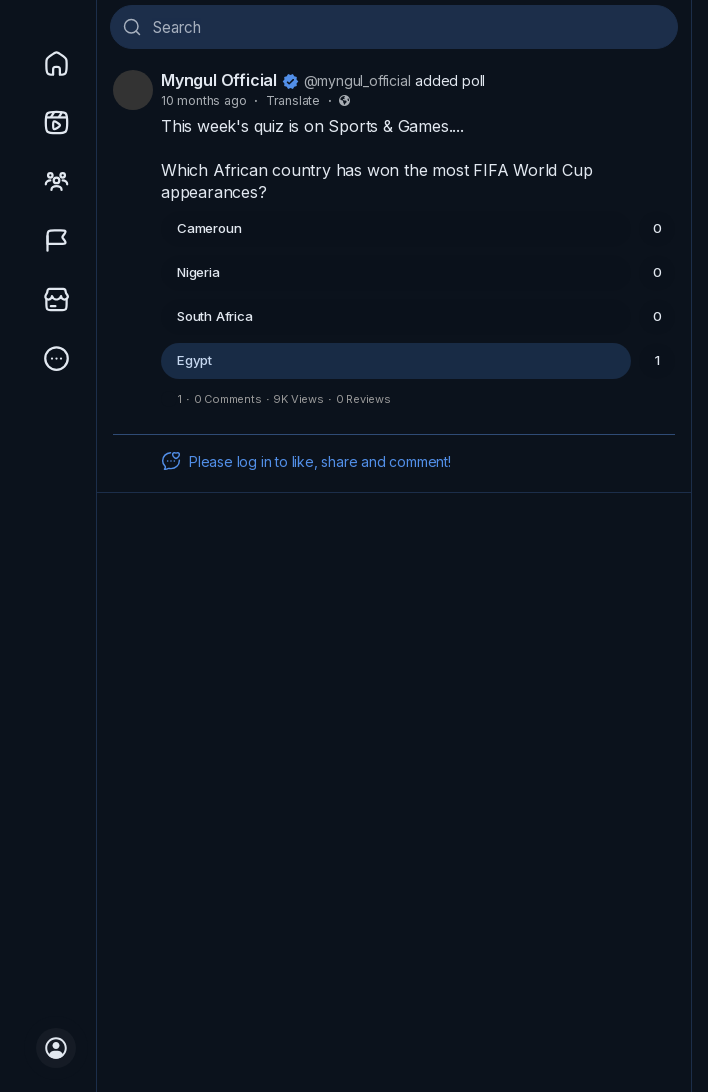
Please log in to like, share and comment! (306, 461)
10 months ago (203, 100)
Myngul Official (219, 80)
